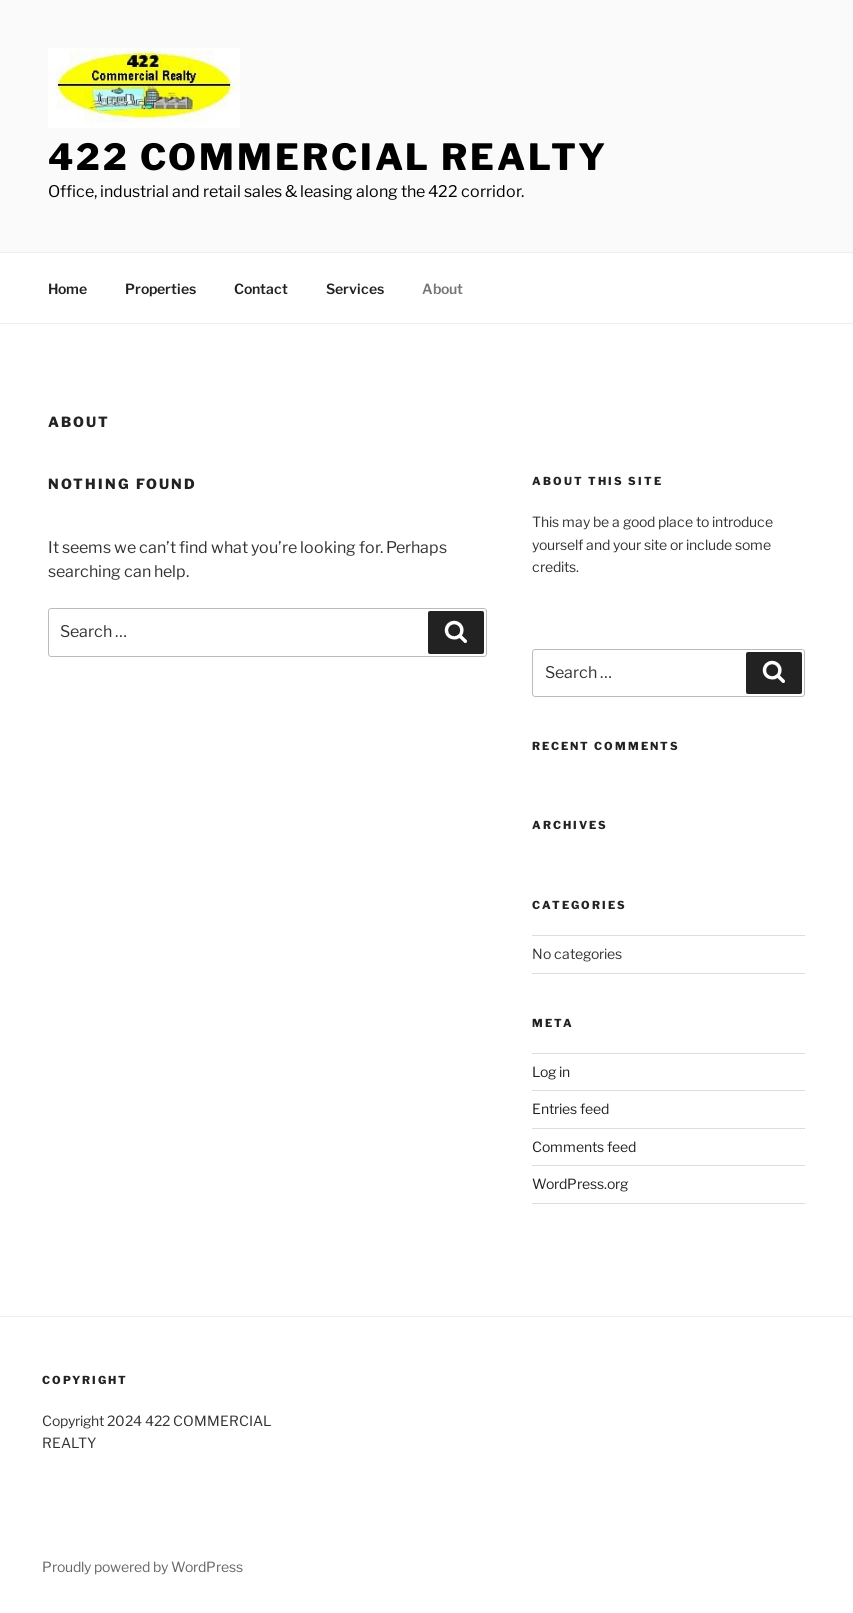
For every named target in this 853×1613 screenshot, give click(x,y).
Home (67, 288)
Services (355, 288)
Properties (160, 288)
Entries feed (570, 1108)
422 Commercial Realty (327, 157)
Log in (551, 1071)
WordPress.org (580, 1183)
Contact (261, 288)
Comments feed (584, 1146)
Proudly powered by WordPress (142, 1566)
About (442, 288)
